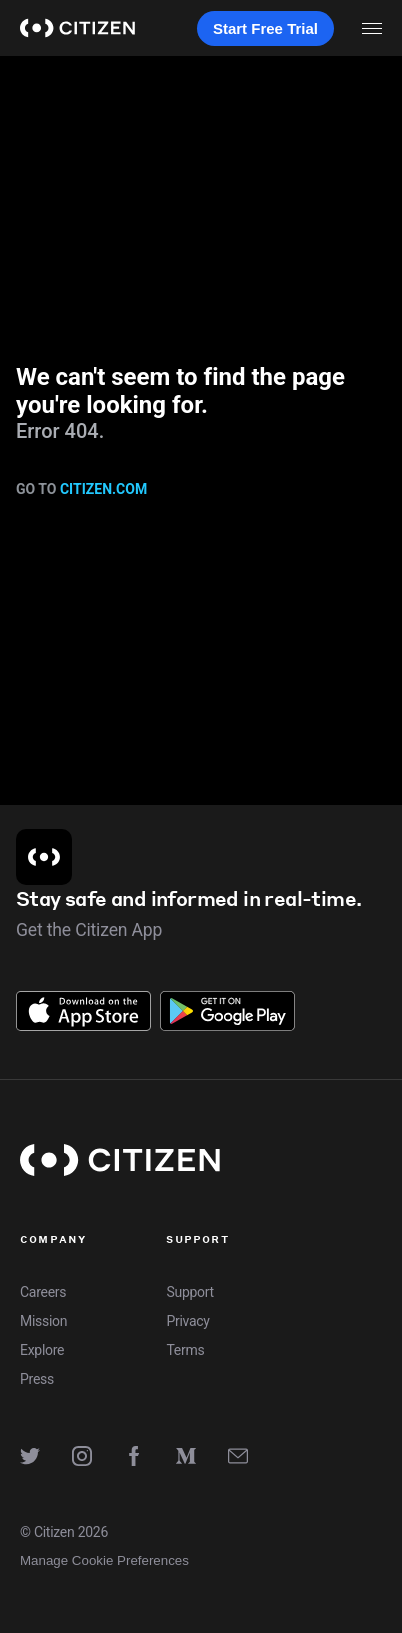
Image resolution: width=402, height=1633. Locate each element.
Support (189, 1292)
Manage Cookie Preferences (104, 1560)
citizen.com (103, 489)
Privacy (187, 1321)
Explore (42, 1350)
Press (37, 1379)
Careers (43, 1292)
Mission (43, 1321)
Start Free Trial (265, 28)
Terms (185, 1350)
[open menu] (372, 28)
